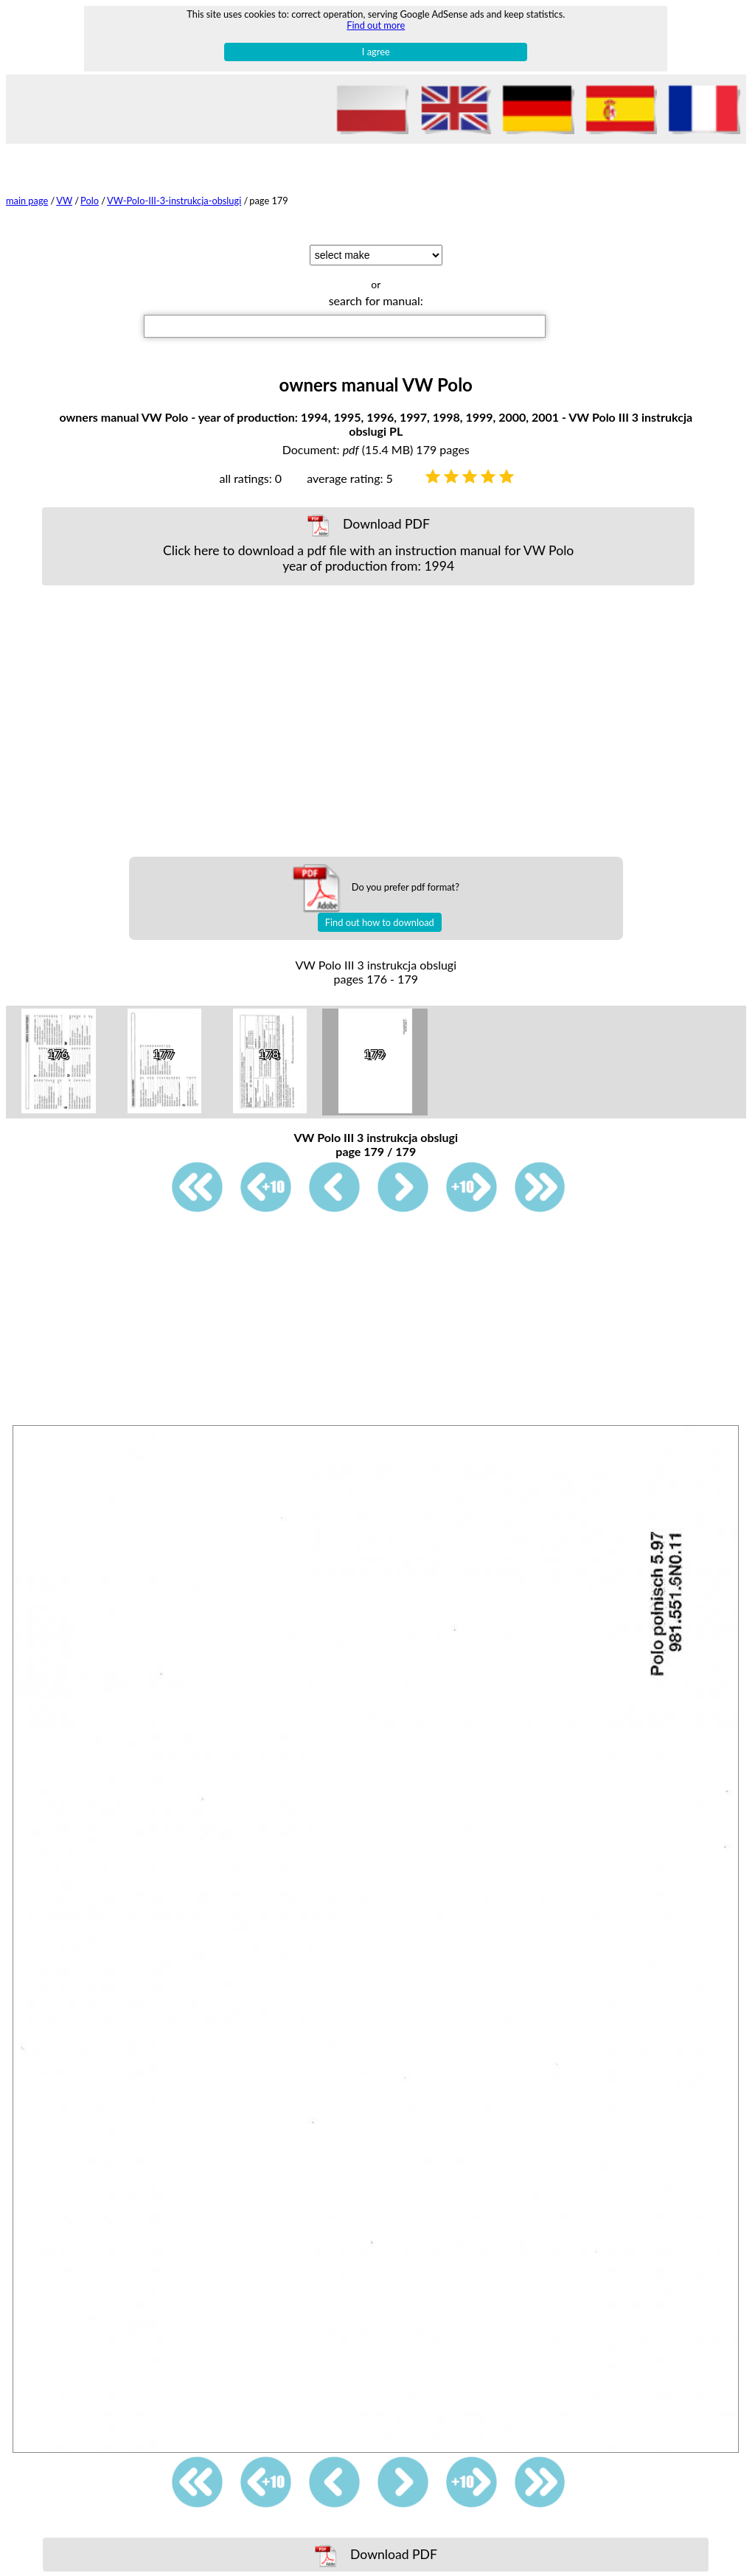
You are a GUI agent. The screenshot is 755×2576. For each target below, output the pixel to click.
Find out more (376, 25)
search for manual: (376, 300)
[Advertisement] (377, 721)
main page (27, 200)
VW (64, 200)
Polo (89, 200)
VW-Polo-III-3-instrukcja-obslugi (174, 200)
